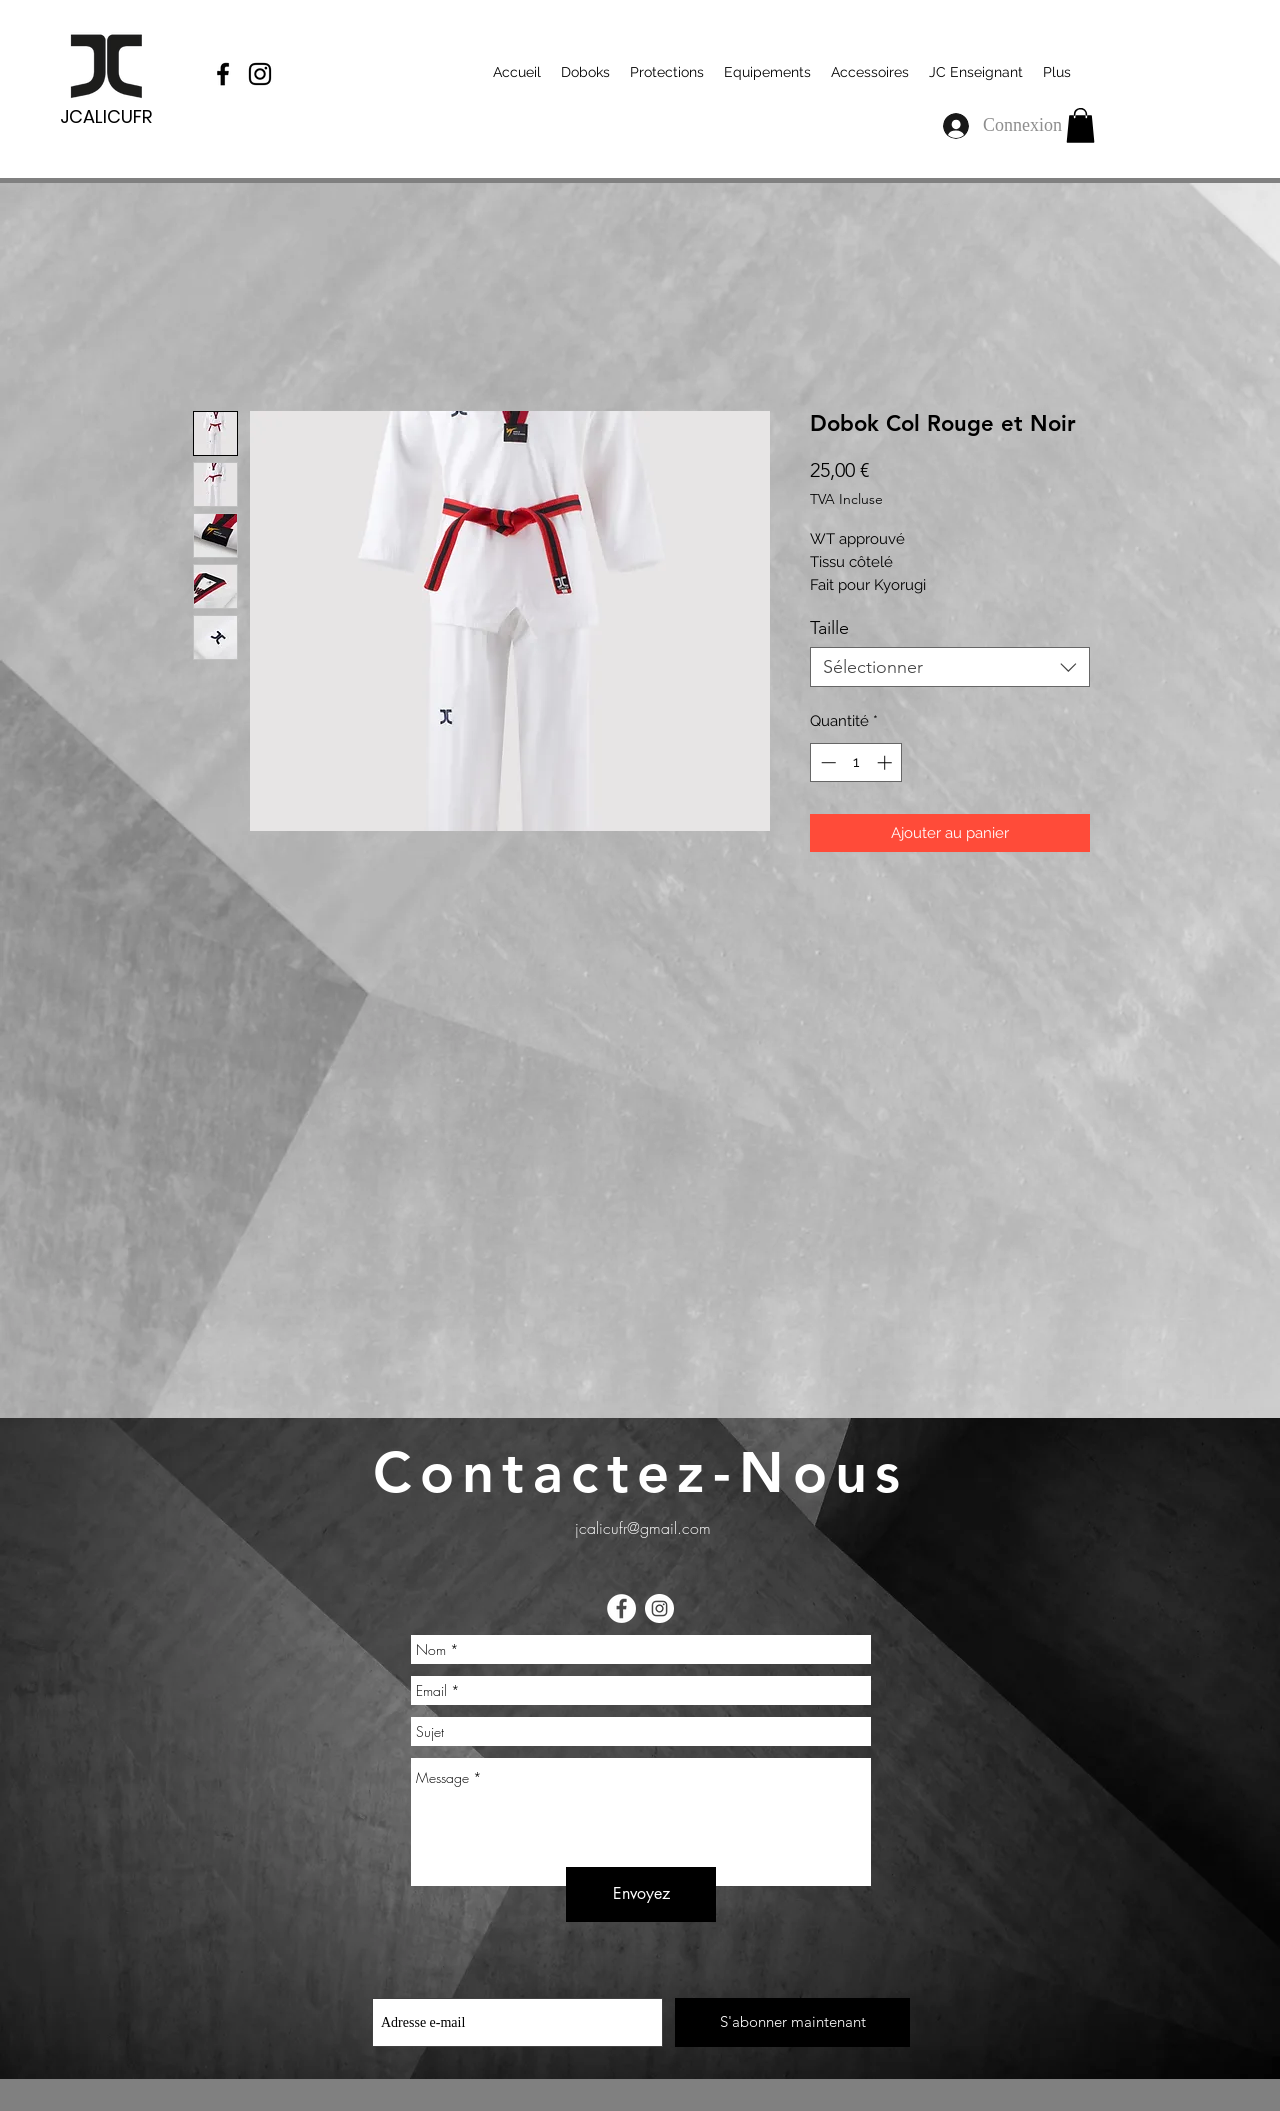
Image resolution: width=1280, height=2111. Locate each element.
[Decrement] (826, 762)
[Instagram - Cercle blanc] (659, 1608)
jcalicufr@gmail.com (643, 1528)
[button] (1080, 125)
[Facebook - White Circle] (621, 1608)
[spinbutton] (856, 762)
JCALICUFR (106, 116)
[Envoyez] (641, 1894)
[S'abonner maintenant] (792, 2022)
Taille (829, 628)
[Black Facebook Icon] (223, 74)
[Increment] (886, 762)
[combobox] (950, 667)
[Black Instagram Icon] (260, 74)
